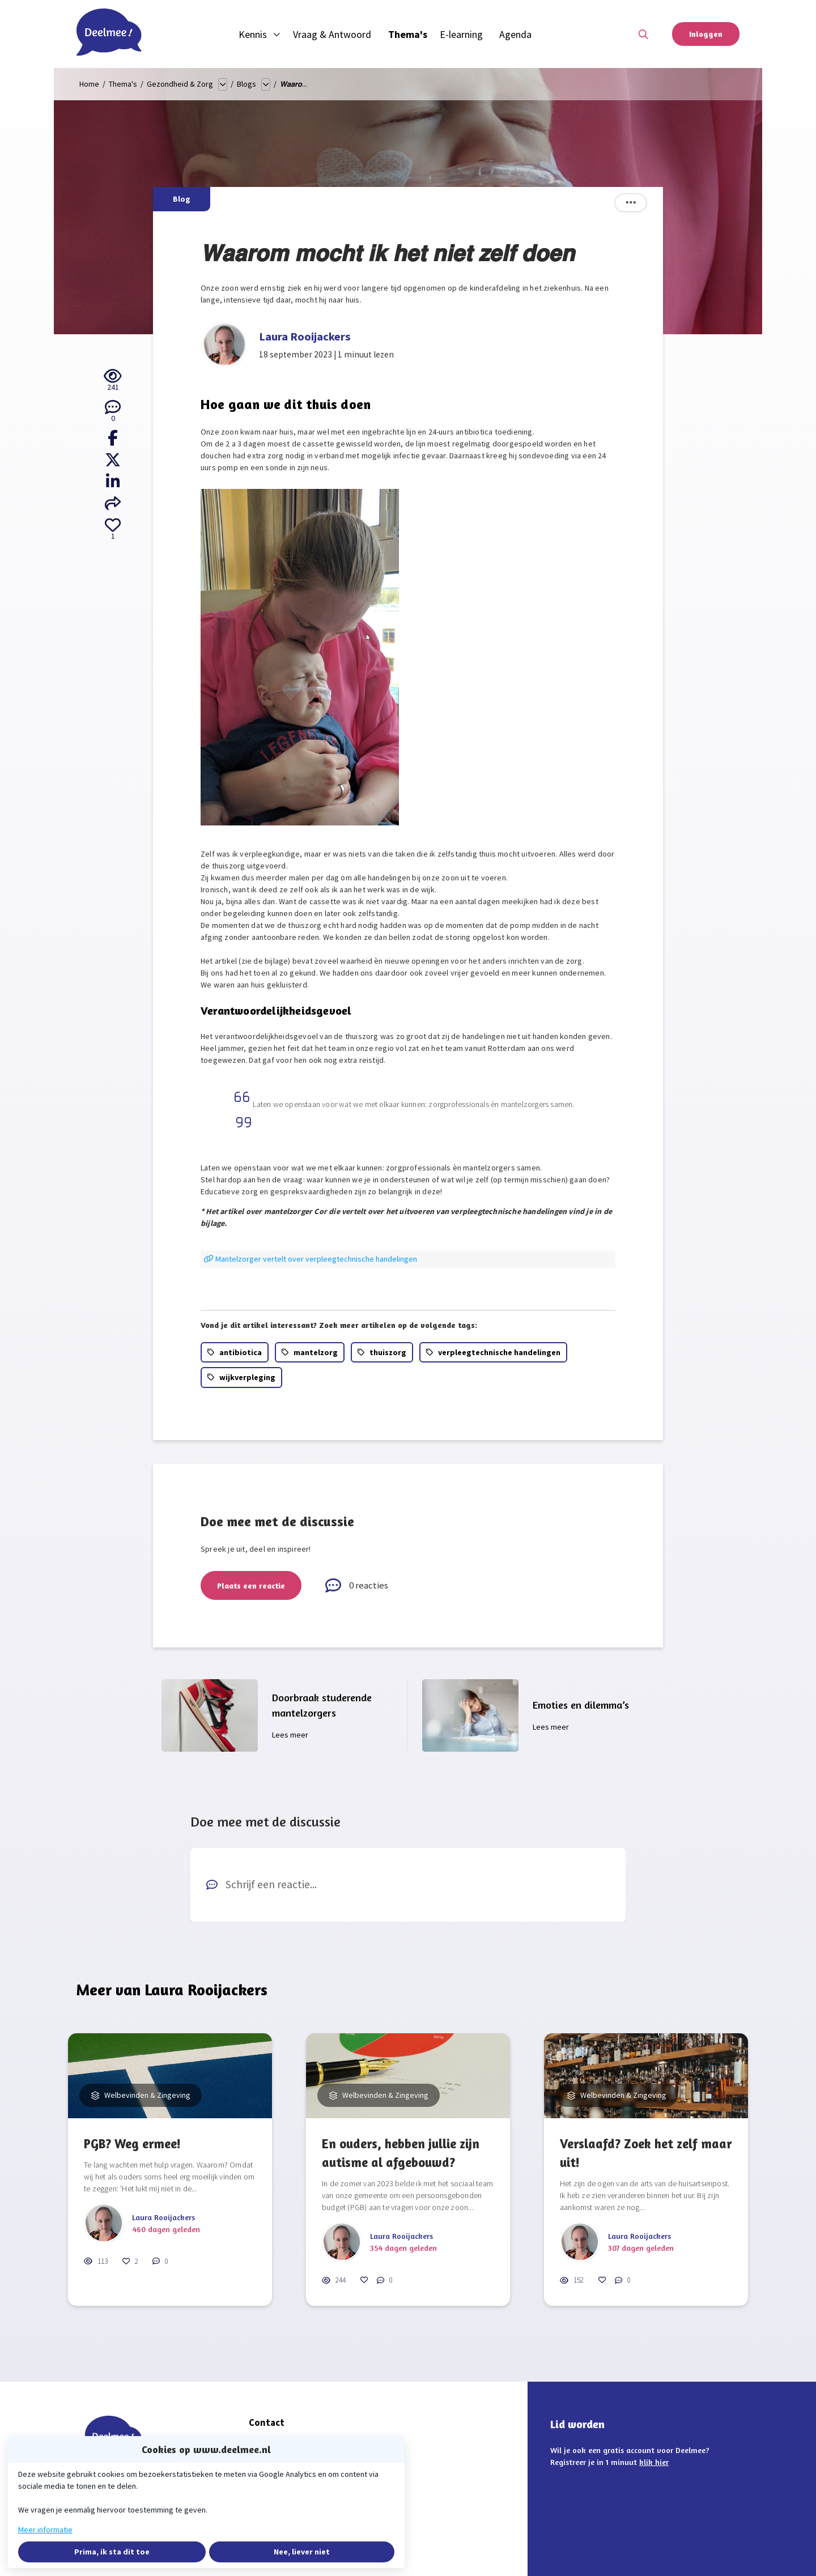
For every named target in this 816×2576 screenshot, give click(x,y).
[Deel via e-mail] (113, 504)
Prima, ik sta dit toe (112, 2552)
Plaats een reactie (251, 1585)
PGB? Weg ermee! (132, 2143)
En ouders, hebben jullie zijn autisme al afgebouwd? (400, 2153)
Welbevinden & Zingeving (146, 2095)
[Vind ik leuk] (113, 529)
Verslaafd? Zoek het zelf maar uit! (646, 2153)
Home (89, 84)
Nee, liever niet (302, 2552)
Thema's (123, 84)
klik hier (654, 2462)
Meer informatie (45, 2529)
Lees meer (290, 1735)
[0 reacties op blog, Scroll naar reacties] (113, 411)
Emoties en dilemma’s (581, 1704)
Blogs (246, 84)
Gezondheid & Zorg (180, 84)
